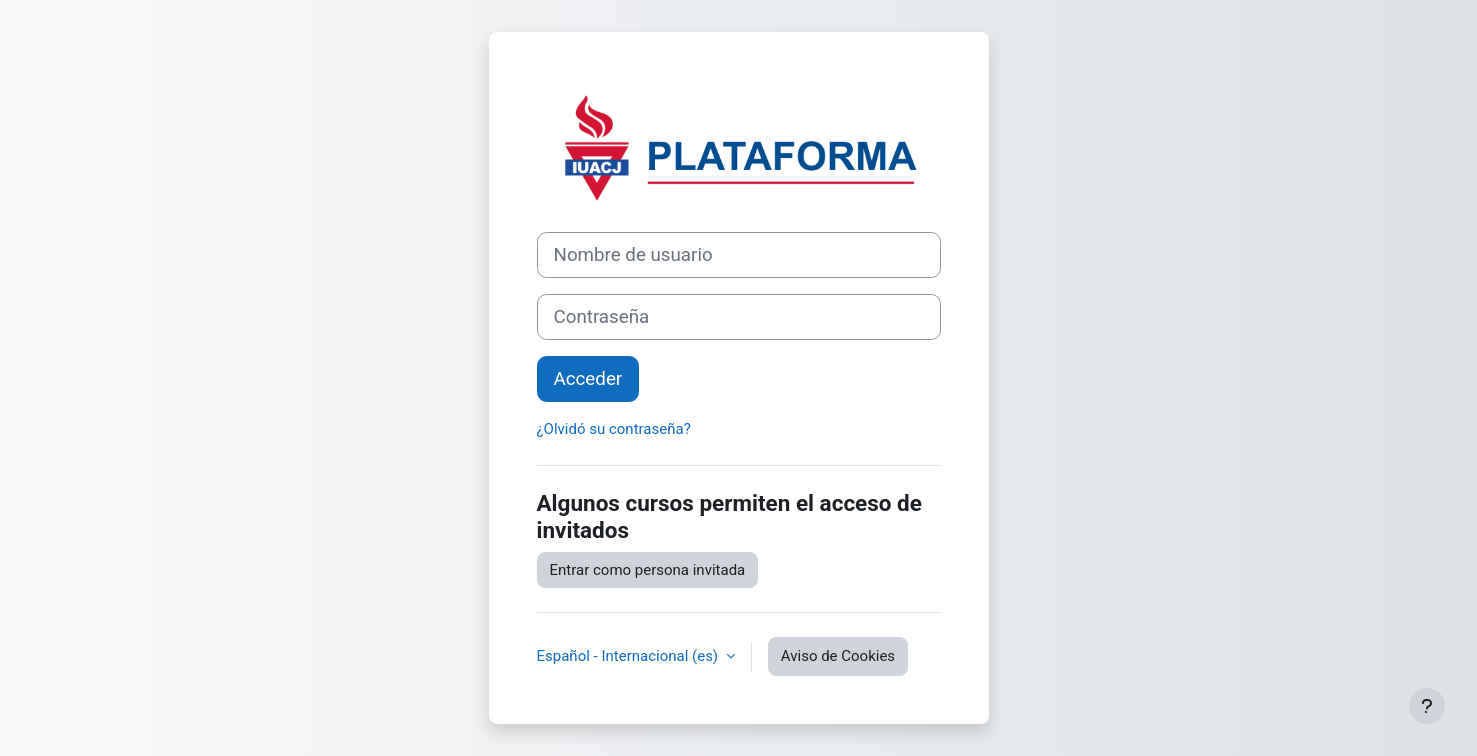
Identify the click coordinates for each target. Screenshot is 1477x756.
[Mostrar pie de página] (1427, 706)
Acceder (588, 379)
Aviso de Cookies (838, 656)
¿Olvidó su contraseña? (614, 429)
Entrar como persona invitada (648, 570)
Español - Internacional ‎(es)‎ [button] (629, 656)
